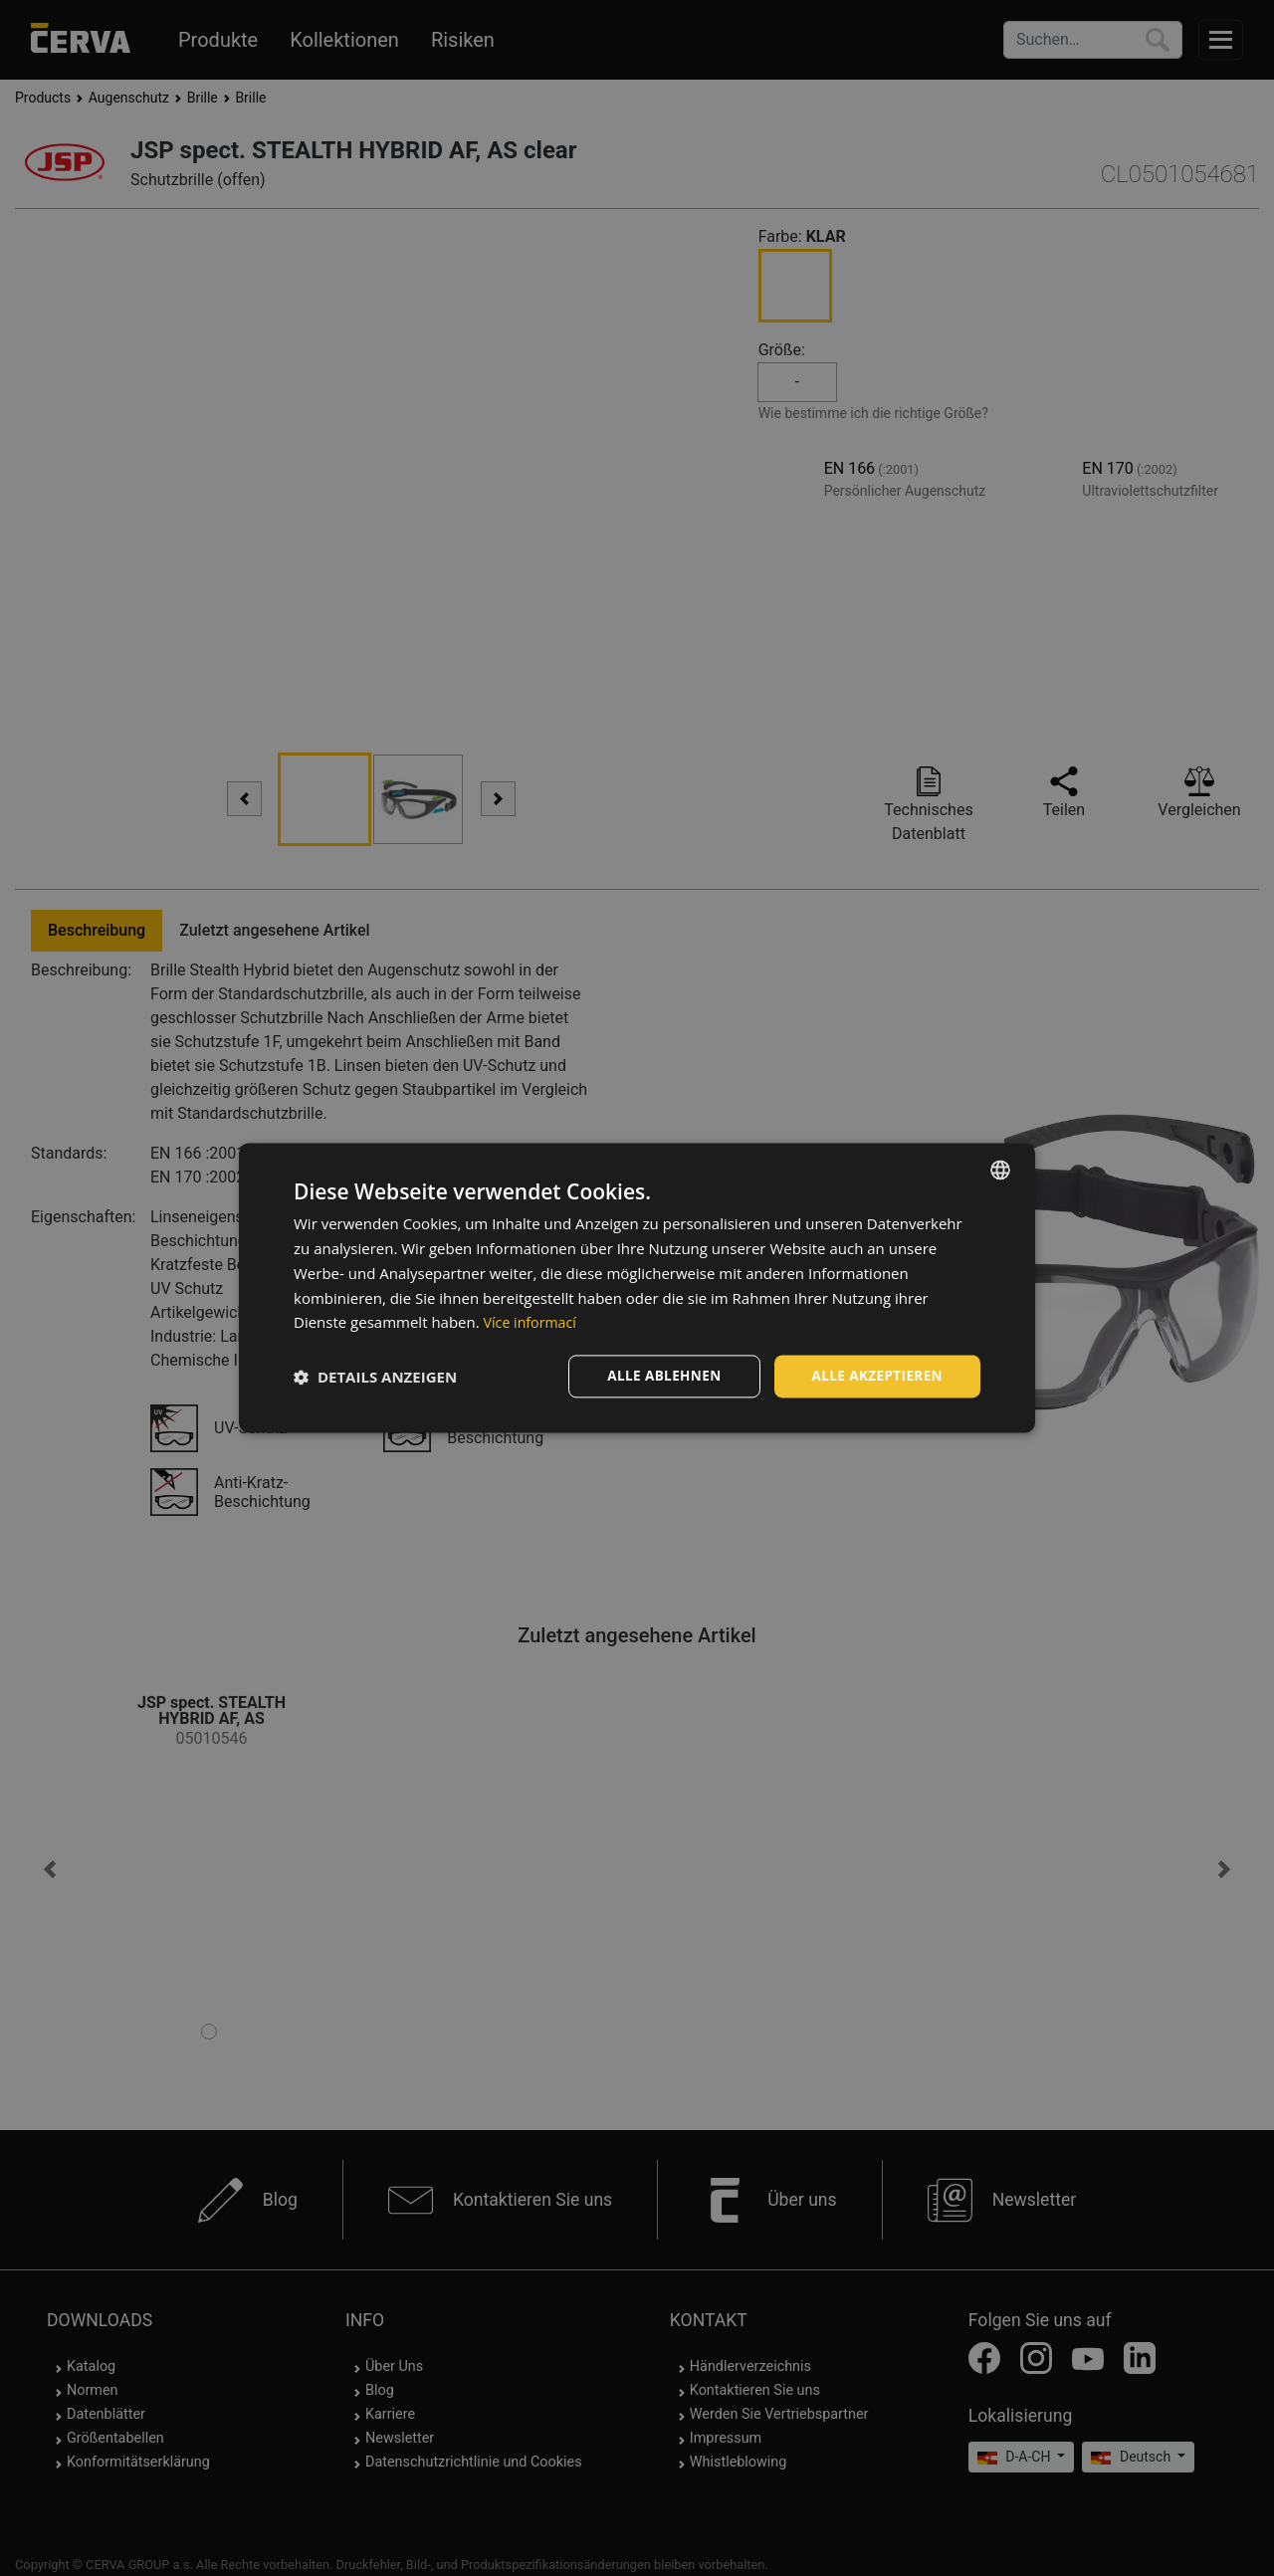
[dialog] (637, 1288)
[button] (375, 1377)
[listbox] (1000, 1170)
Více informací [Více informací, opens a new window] (533, 1322)
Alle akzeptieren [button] (875, 1376)
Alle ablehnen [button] (658, 1376)
